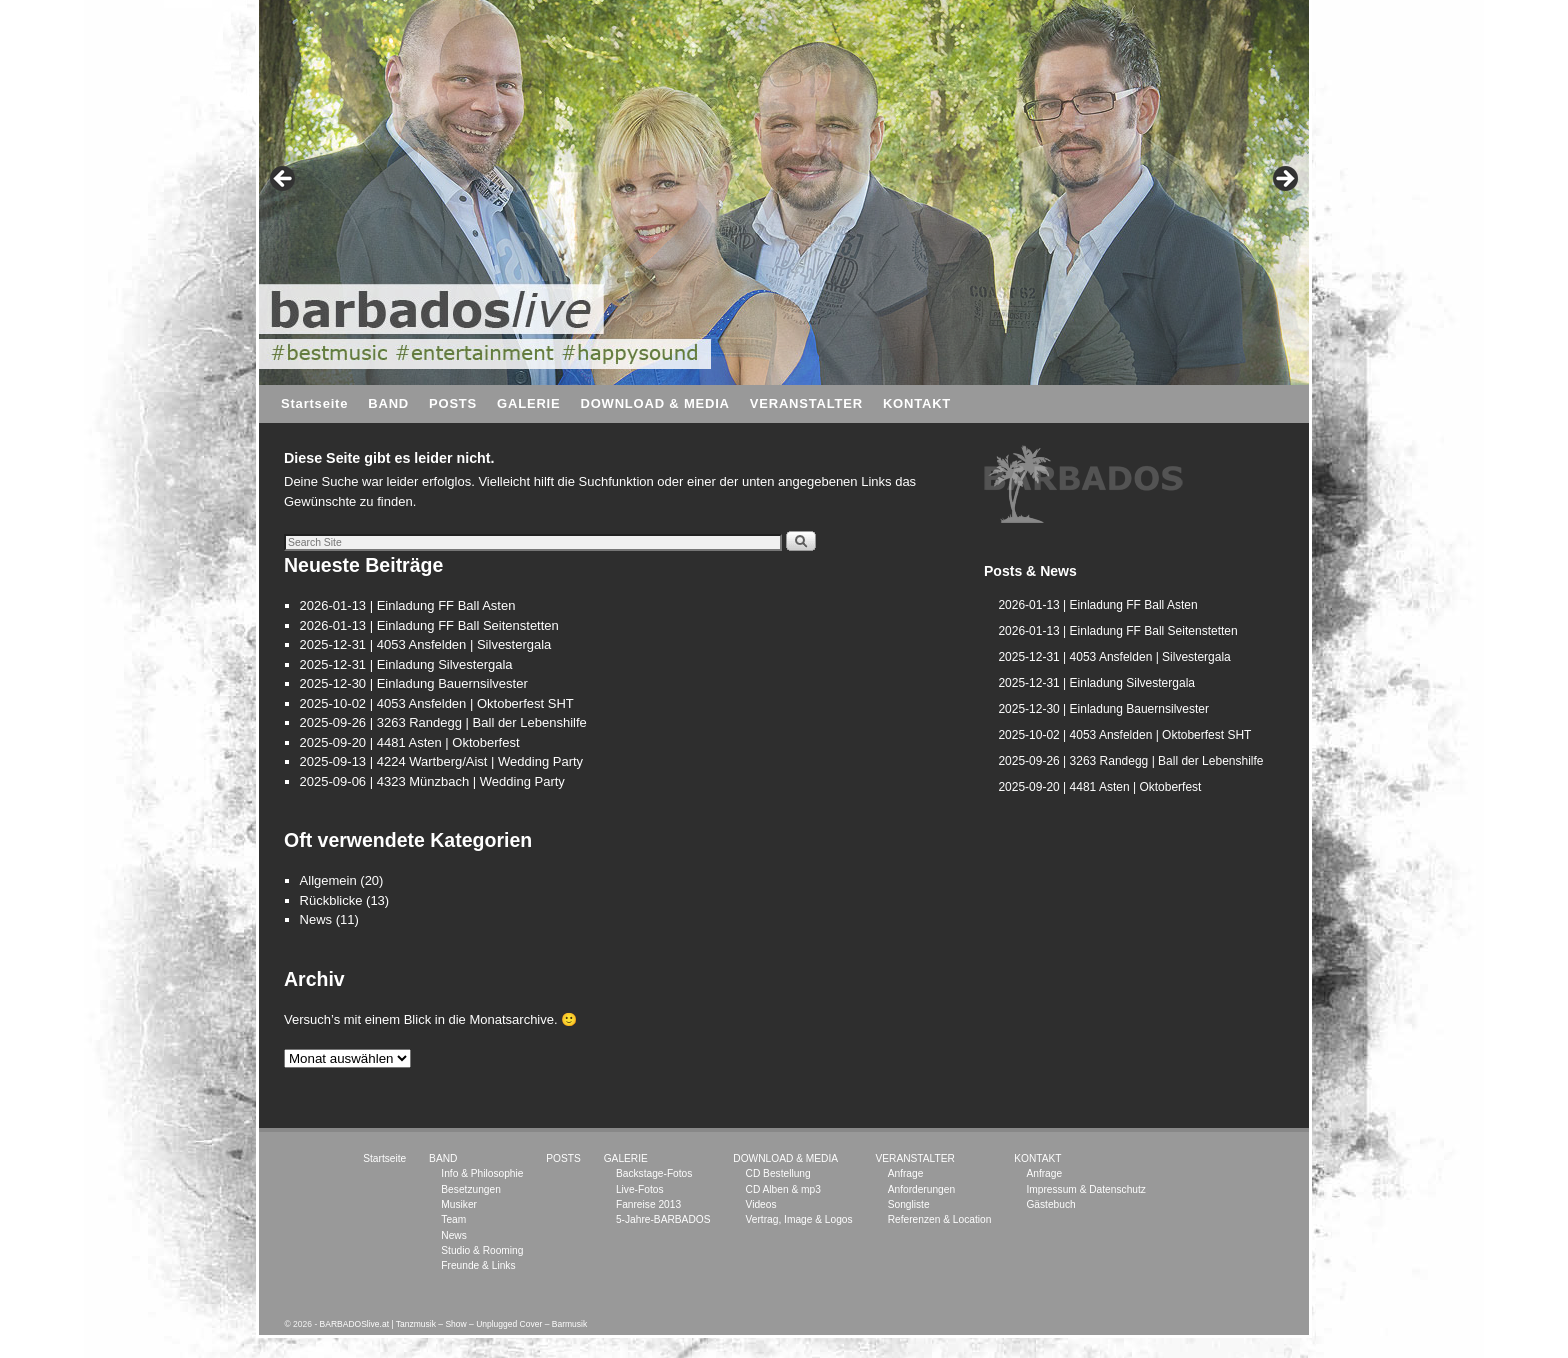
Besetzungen (470, 1189)
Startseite (314, 403)
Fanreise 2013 (648, 1204)
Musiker (459, 1204)
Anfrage (906, 1173)
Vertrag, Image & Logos (799, 1219)
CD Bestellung (778, 1173)
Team (453, 1219)
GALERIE (528, 403)
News (316, 919)
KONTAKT (917, 403)
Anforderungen (921, 1189)
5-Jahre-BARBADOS (663, 1219)
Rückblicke (331, 900)
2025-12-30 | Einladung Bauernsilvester (414, 683)
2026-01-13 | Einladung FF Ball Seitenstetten (429, 625)
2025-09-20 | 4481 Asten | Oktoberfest (410, 742)
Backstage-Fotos (654, 1173)
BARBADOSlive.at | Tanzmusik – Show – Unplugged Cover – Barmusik (454, 1324)
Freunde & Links (478, 1265)
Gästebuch (1050, 1204)
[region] (1084, 485)
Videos (761, 1204)
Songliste (909, 1204)
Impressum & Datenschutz (1085, 1189)
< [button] (284, 180)
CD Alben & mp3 (783, 1189)
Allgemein (328, 880)
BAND (388, 403)
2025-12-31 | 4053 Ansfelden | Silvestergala (426, 644)
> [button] (1284, 180)
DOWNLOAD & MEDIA (654, 403)
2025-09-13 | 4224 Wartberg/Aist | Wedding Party (442, 761)
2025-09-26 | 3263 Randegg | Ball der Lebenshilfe (443, 722)
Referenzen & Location (940, 1219)
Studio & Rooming (482, 1250)
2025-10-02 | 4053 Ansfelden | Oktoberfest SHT (437, 703)
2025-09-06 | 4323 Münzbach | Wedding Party (432, 781)
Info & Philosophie (482, 1173)
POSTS (453, 403)
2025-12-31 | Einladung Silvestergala (406, 664)
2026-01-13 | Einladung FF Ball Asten (408, 605)
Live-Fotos (640, 1189)
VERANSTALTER (806, 403)
